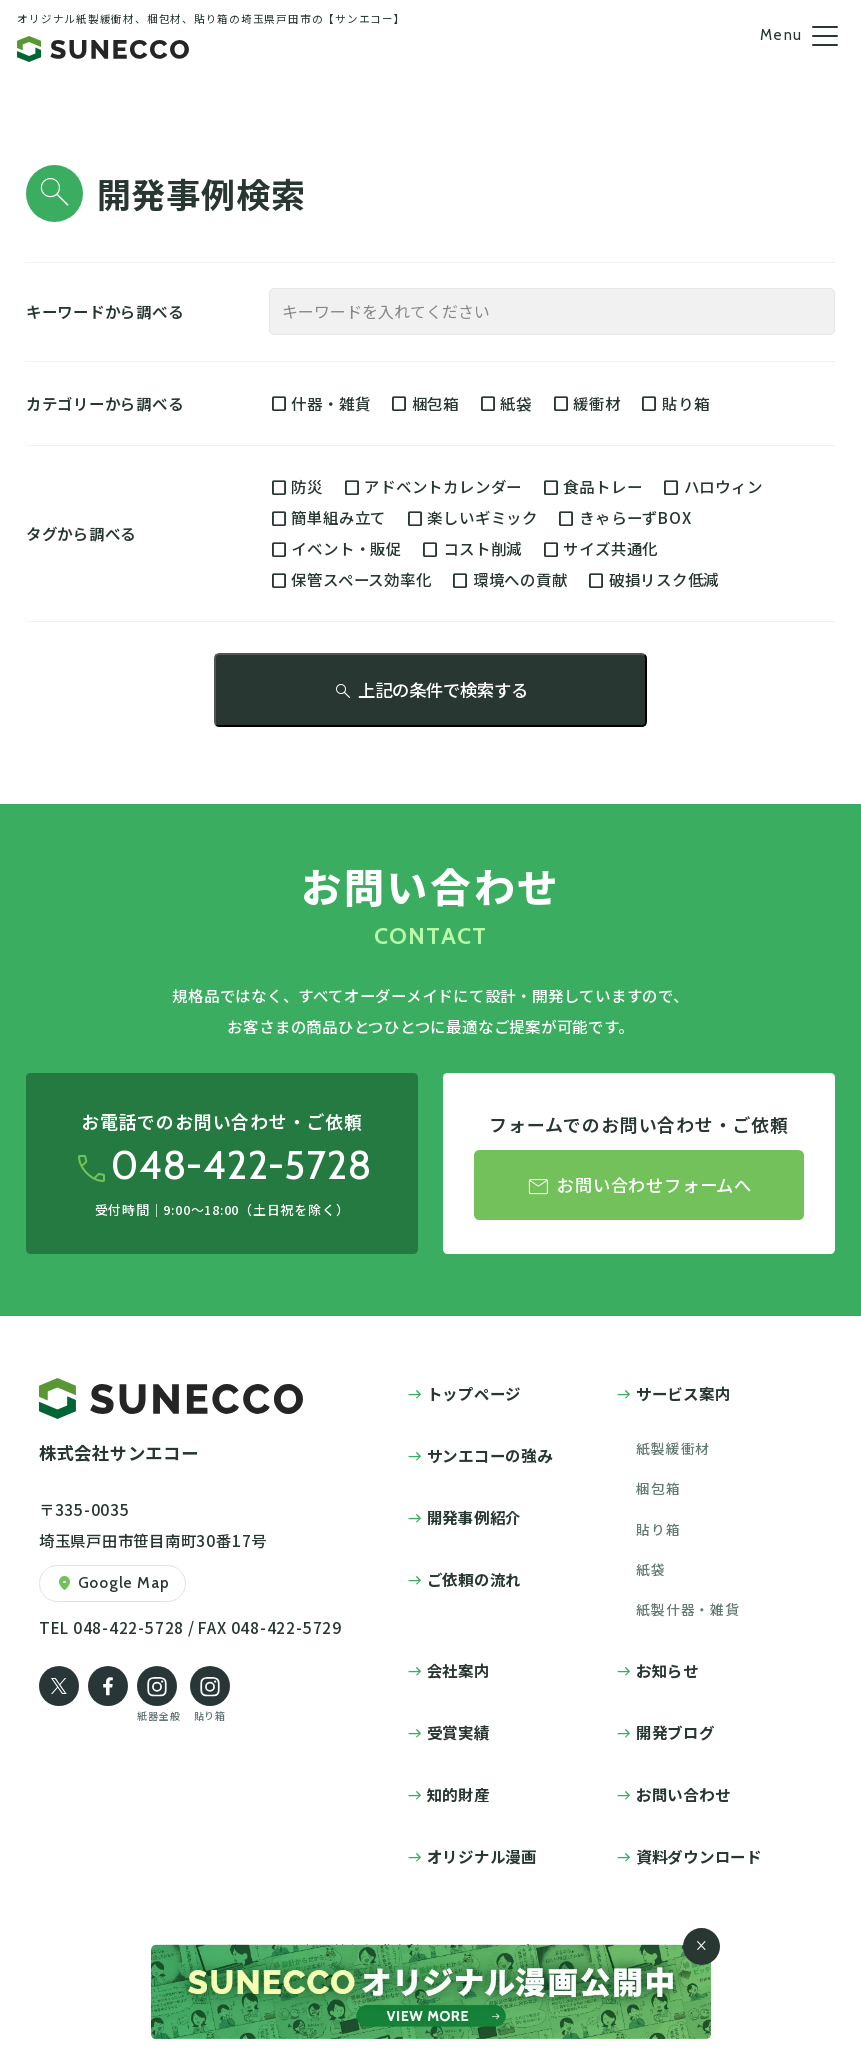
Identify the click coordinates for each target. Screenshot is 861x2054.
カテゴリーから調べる (105, 403)
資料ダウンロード (699, 1856)
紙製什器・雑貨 (687, 1609)
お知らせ (667, 1670)
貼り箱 (658, 1529)
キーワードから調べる (105, 311)
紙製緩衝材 (673, 1448)
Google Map (112, 1584)
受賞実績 (458, 1732)
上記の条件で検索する (430, 690)
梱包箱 (658, 1488)
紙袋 (651, 1569)
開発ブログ (675, 1732)
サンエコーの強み (490, 1455)
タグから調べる (81, 533)
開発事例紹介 (474, 1517)
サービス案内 (683, 1393)
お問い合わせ (683, 1794)
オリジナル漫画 (482, 1856)
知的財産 (458, 1794)
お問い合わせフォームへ (639, 1187)
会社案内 (458, 1670)
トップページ (474, 1393)
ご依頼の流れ (474, 1579)
